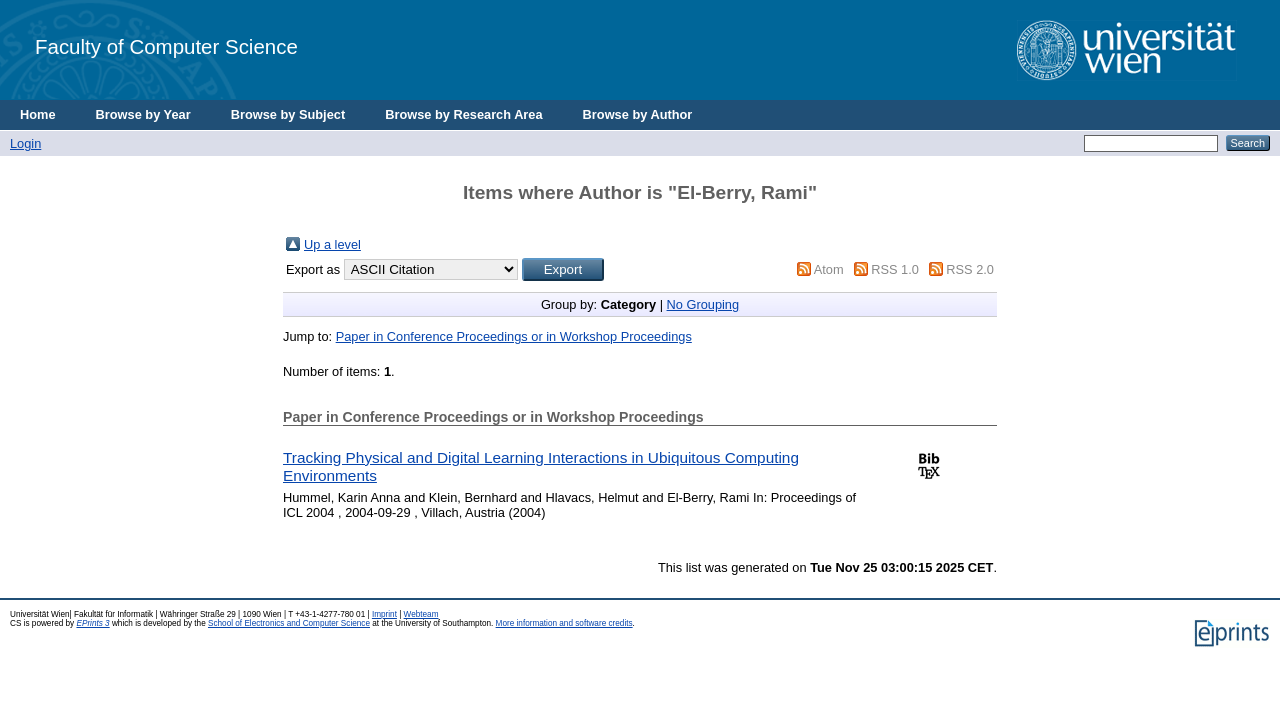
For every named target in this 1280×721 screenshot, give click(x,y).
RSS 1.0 (895, 269)
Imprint (384, 614)
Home (38, 114)
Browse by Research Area (463, 114)
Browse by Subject (288, 114)
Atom (829, 269)
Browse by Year (143, 114)
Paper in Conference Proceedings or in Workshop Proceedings (514, 336)
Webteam (421, 614)
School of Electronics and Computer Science (289, 623)
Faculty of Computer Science (166, 46)
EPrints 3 (92, 623)
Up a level (332, 244)
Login (25, 143)
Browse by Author (638, 114)
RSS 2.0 (970, 269)
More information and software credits (564, 623)
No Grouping (703, 304)
